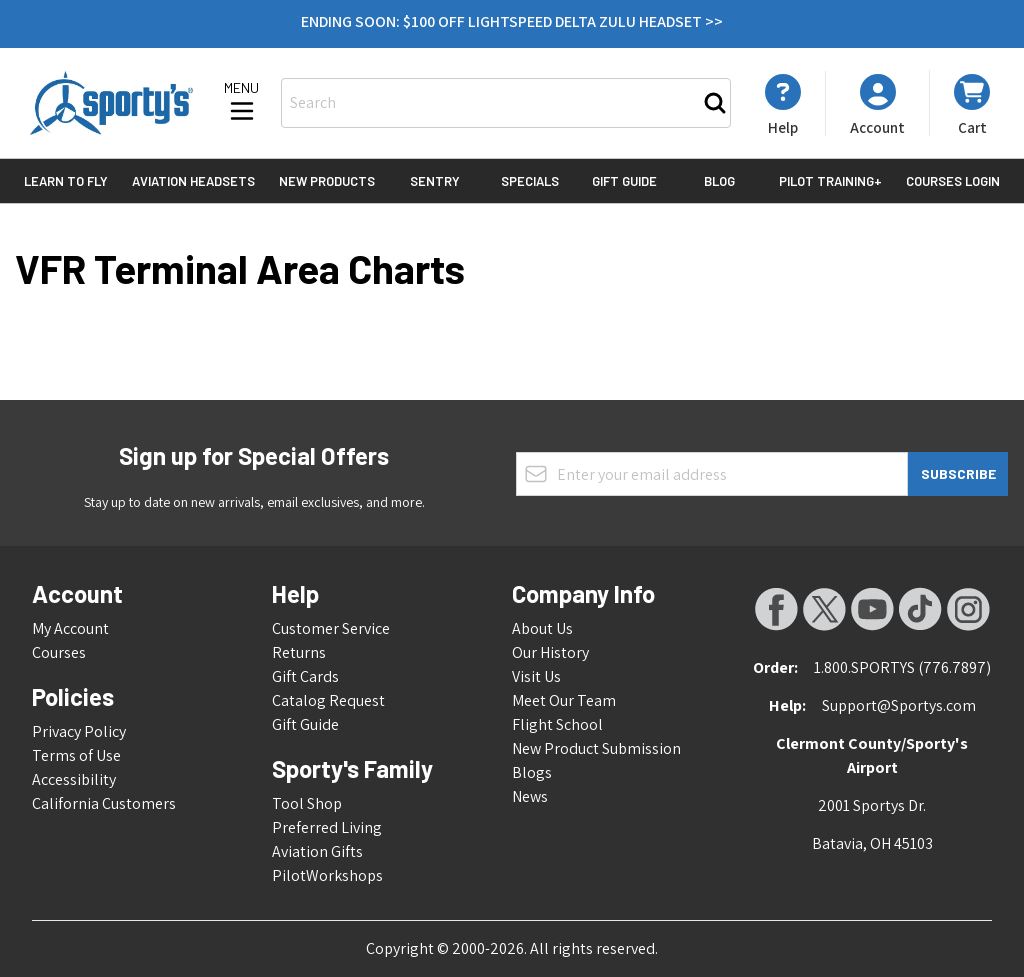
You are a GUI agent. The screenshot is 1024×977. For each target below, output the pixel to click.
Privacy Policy (79, 731)
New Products (327, 181)
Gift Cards (305, 676)
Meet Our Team (564, 700)
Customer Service (331, 628)
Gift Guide (624, 181)
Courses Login (953, 181)
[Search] (715, 103)
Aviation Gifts (317, 851)
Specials (530, 181)
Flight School (557, 724)
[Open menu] (242, 103)
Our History (550, 652)
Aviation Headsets (193, 181)
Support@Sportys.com (899, 705)
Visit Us (536, 676)
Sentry (435, 181)
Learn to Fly (66, 181)
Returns (299, 652)
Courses (59, 652)
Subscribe (958, 473)
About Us (542, 628)
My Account (70, 628)
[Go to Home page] (111, 103)
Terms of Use (76, 755)
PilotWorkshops (327, 875)
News (530, 796)
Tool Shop (307, 803)
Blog (719, 181)
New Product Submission (596, 748)
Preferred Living (327, 827)
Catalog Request (328, 700)
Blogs (532, 772)
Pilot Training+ (830, 181)
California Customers (104, 803)
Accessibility (74, 779)
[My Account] (783, 105)
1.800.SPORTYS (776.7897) (902, 667)
